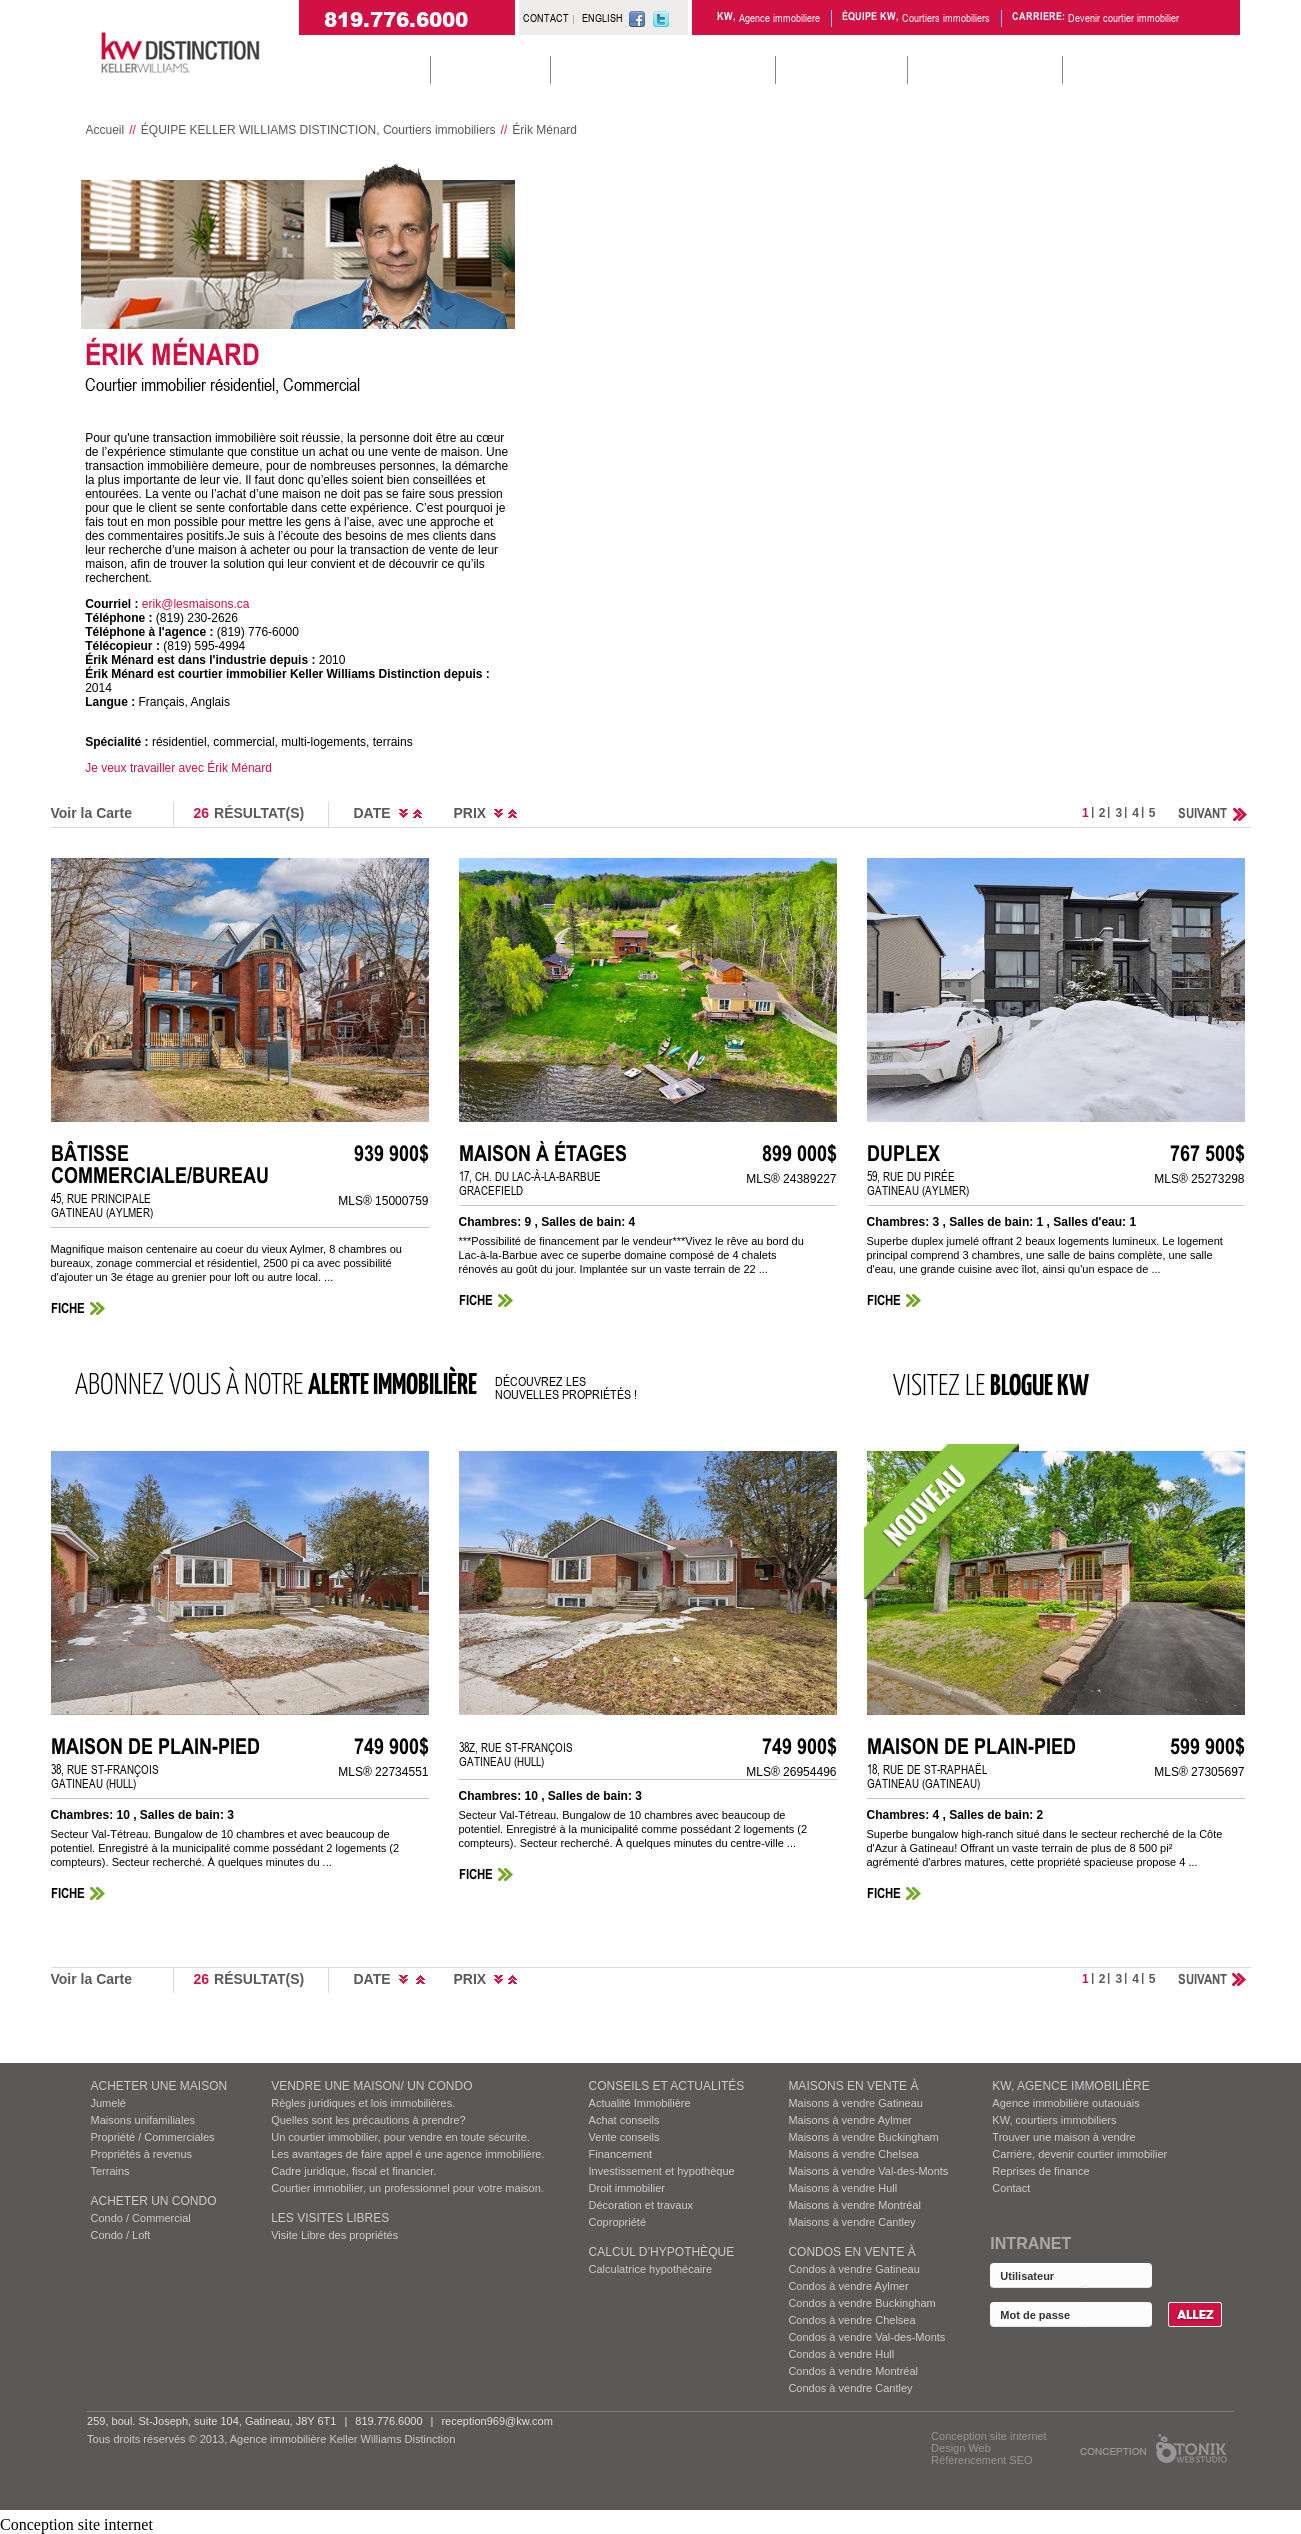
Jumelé (108, 2103)
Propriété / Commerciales (153, 2137)
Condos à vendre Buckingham (861, 2303)
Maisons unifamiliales (143, 2120)
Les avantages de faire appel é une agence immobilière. (407, 2154)
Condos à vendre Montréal (853, 2371)
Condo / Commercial (141, 2218)
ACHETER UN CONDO (154, 2201)
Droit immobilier (627, 2188)
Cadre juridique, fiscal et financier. (353, 2171)
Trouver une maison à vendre (1063, 2137)
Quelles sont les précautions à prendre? (368, 2120)
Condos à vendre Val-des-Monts (866, 2337)
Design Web (961, 2448)
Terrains (110, 2171)
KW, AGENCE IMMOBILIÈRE (1070, 2086)
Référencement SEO (982, 2460)
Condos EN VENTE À (851, 2252)
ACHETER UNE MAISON (159, 2086)
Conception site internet (989, 2436)
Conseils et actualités (667, 2086)
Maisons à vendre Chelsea (853, 2154)
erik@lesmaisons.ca (196, 604)
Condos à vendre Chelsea (851, 2320)
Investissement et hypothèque (662, 2171)
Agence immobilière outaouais (1065, 2103)
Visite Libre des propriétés (334, 2235)
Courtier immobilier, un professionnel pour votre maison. (407, 2188)
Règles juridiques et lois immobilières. (363, 2103)
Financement (621, 2154)
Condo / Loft (121, 2235)
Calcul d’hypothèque (662, 2252)
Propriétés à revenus (142, 2154)
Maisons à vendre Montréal (854, 2205)
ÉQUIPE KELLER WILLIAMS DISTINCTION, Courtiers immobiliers (318, 130)
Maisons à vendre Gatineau (855, 2103)
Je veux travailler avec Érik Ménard (178, 768)
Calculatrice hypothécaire (651, 2269)
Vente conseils (624, 2137)
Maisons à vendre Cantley (851, 2222)
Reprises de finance (1040, 2171)
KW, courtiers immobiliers (1054, 2120)
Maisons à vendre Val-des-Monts (868, 2171)
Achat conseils (624, 2120)
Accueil (105, 130)
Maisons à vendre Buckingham (863, 2137)
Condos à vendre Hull (841, 2354)
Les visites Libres (330, 2218)
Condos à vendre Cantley (850, 2388)
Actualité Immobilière (640, 2103)
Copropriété (617, 2222)
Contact (1011, 2188)
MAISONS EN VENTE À (853, 2086)
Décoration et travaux (641, 2205)
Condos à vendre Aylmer (848, 2286)
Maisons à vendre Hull (842, 2188)
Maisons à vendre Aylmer (849, 2120)
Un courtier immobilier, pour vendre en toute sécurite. (400, 2137)
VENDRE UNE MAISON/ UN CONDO (371, 2086)
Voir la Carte (91, 813)
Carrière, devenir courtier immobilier (1079, 2154)
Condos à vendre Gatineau (853, 2269)
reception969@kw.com (496, 2421)
